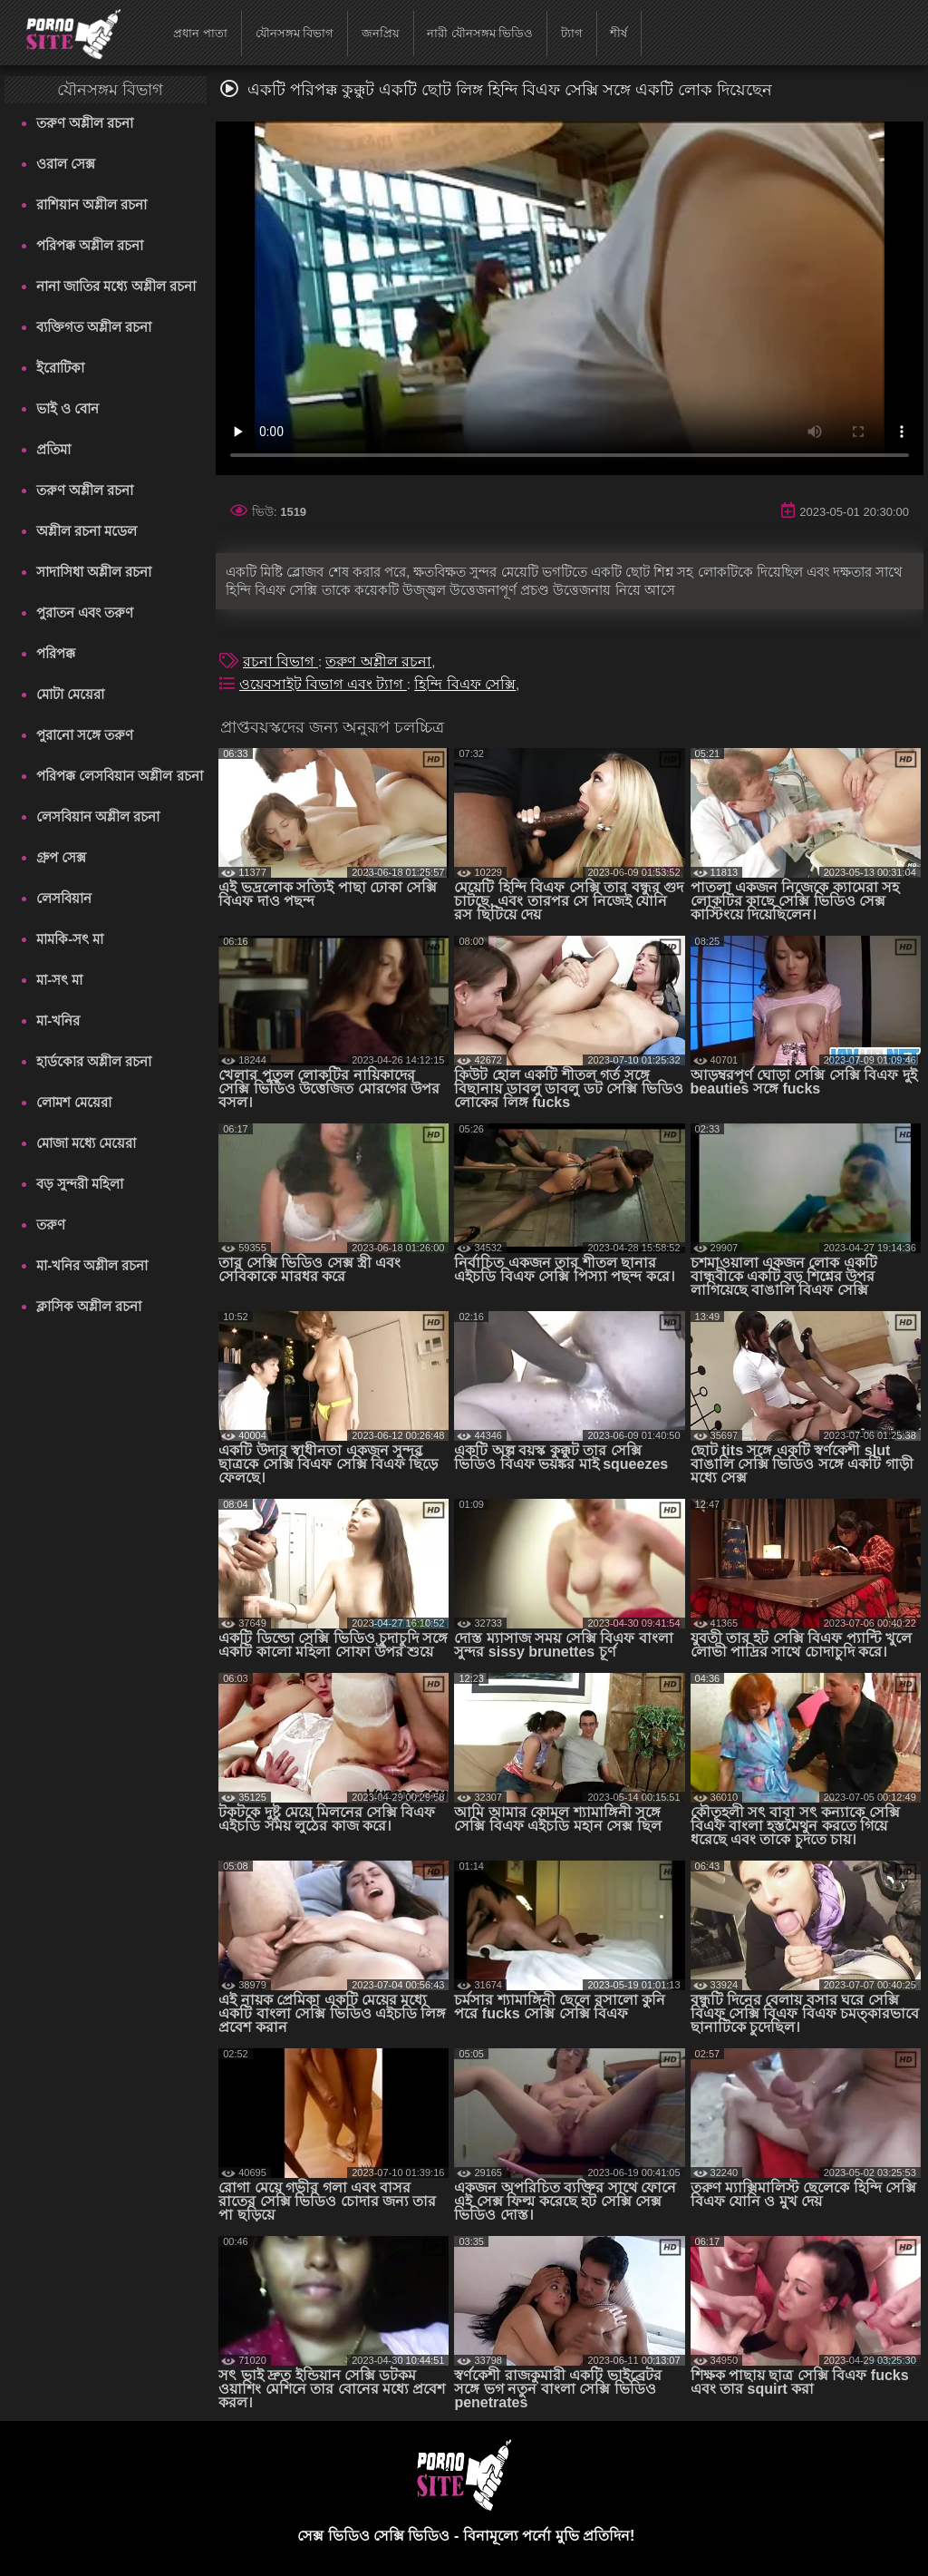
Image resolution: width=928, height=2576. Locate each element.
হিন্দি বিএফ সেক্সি (465, 684)
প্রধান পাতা (200, 33)
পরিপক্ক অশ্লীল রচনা (89, 245)
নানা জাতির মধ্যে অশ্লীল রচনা (116, 286)
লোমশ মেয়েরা (73, 1102)
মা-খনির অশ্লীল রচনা (92, 1265)
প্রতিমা (53, 449)
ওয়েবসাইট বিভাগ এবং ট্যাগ (323, 684)
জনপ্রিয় (381, 33)
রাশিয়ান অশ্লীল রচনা (91, 204)
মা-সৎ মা (59, 979)
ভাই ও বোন (67, 408)
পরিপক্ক (55, 653)
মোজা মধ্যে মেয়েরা (86, 1143)
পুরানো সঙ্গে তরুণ (84, 735)
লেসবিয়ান (64, 898)
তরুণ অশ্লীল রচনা (84, 123)
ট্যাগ (572, 33)
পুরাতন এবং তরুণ (84, 612)
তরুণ (50, 1224)
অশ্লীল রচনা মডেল (86, 531)
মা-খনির (58, 1020)
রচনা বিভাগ (280, 661)
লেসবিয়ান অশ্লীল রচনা (98, 816)
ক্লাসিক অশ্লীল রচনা (88, 1306)
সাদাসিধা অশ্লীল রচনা (93, 571)
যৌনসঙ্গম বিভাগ (295, 33)
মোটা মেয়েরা (70, 694)
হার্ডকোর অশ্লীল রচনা (93, 1061)
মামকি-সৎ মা (69, 939)
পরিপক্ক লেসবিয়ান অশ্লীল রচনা (119, 775)
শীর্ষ (618, 33)
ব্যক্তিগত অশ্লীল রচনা (93, 327)
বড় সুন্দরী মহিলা (79, 1183)
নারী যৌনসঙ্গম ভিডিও (480, 33)
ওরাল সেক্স (65, 163)
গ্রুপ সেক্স (61, 857)
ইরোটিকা (60, 367)
